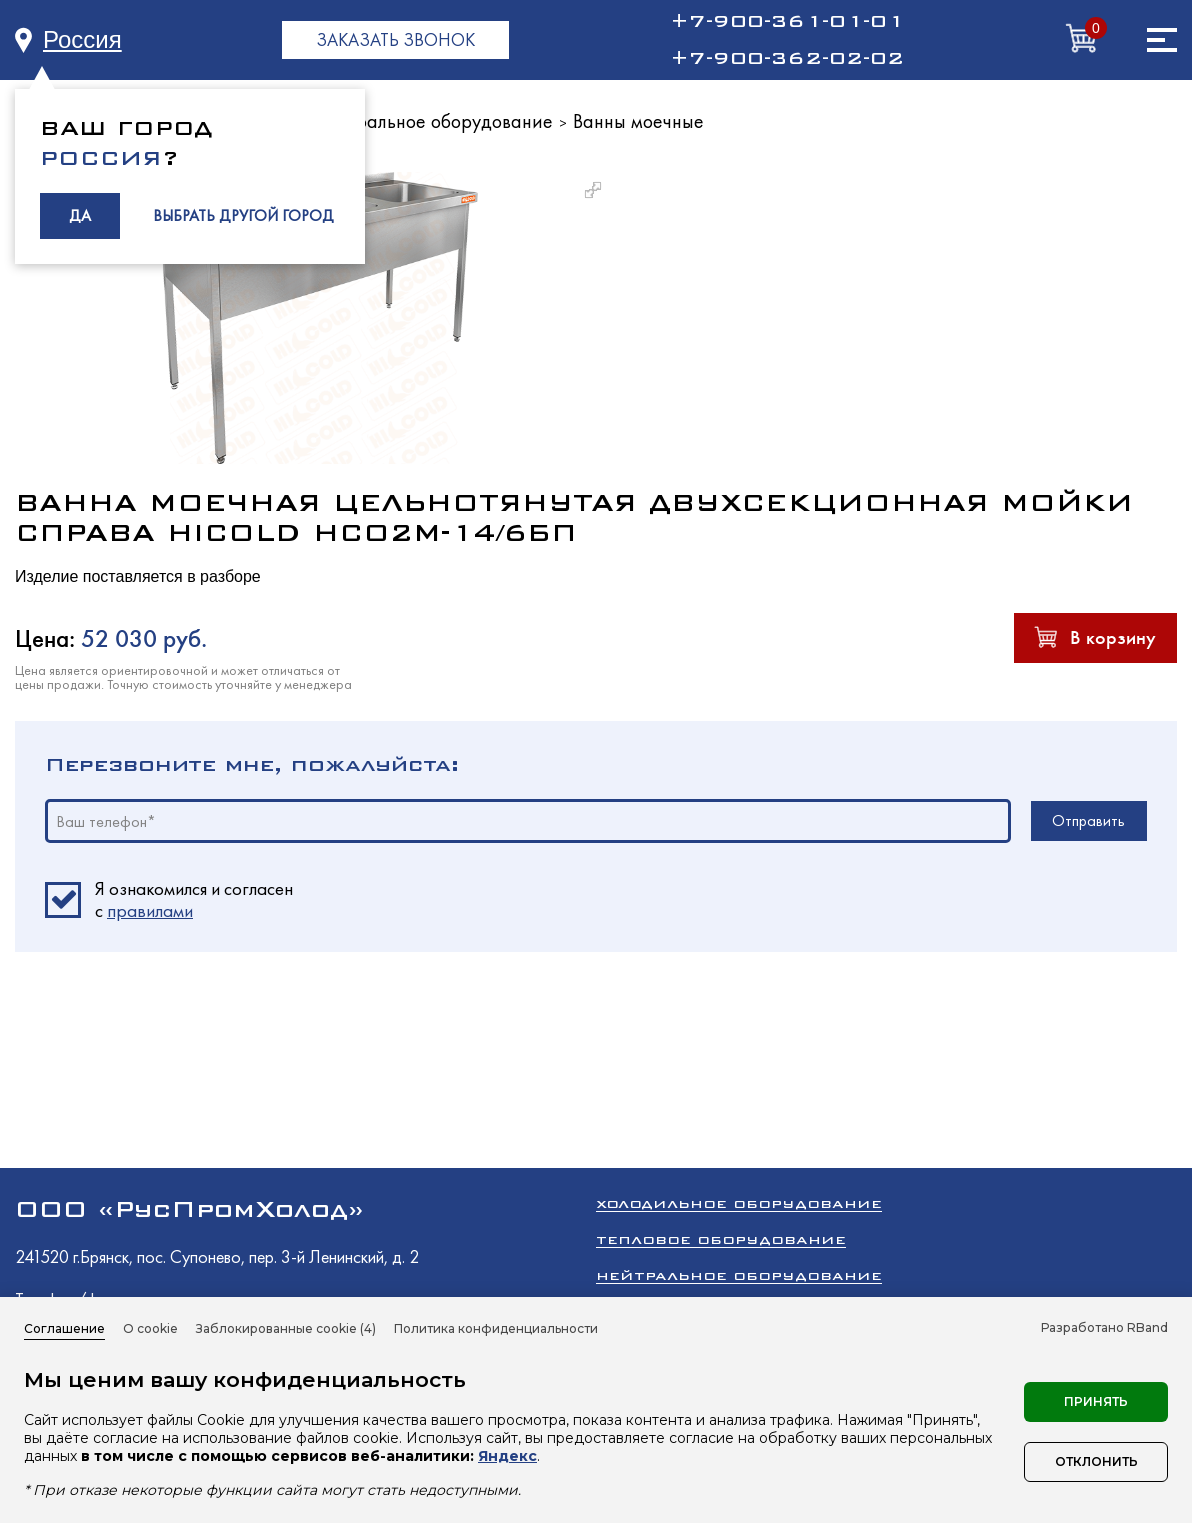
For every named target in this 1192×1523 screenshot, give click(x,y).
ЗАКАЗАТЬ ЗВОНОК (395, 39)
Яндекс (507, 1456)
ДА (80, 215)
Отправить (1088, 820)
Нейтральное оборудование (433, 121)
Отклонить (1096, 1461)
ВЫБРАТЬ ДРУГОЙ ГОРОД (243, 215)
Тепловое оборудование (721, 1239)
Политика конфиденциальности (496, 1328)
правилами (150, 910)
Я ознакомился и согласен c (194, 900)
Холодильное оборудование (739, 1203)
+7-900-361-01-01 (787, 21)
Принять (1096, 1401)
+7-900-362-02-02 (787, 58)
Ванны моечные (638, 121)
